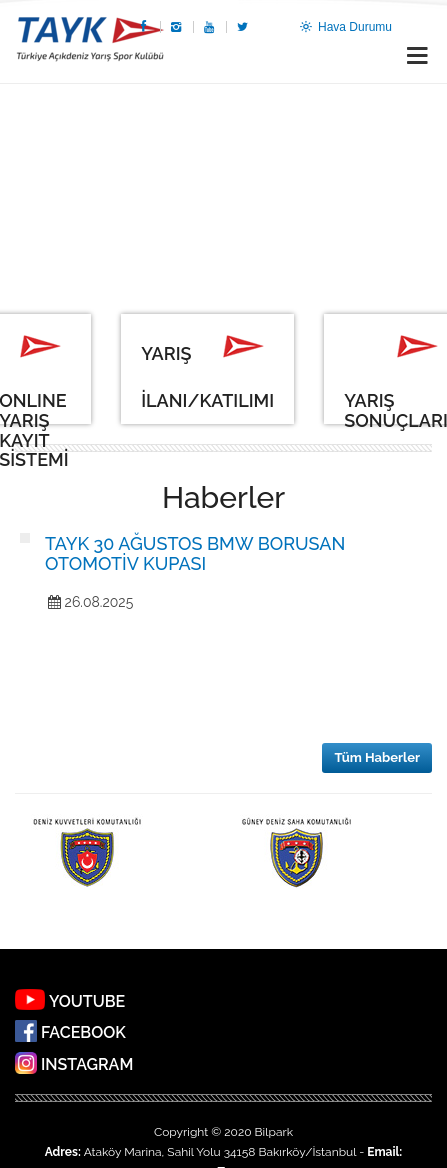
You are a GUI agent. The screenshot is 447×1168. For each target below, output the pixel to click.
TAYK (90, 41)
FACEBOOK (83, 1033)
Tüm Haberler (377, 757)
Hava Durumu (345, 27)
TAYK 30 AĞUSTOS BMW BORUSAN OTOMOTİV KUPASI (195, 553)
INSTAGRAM (87, 1065)
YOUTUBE (87, 1001)
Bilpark (274, 1132)
